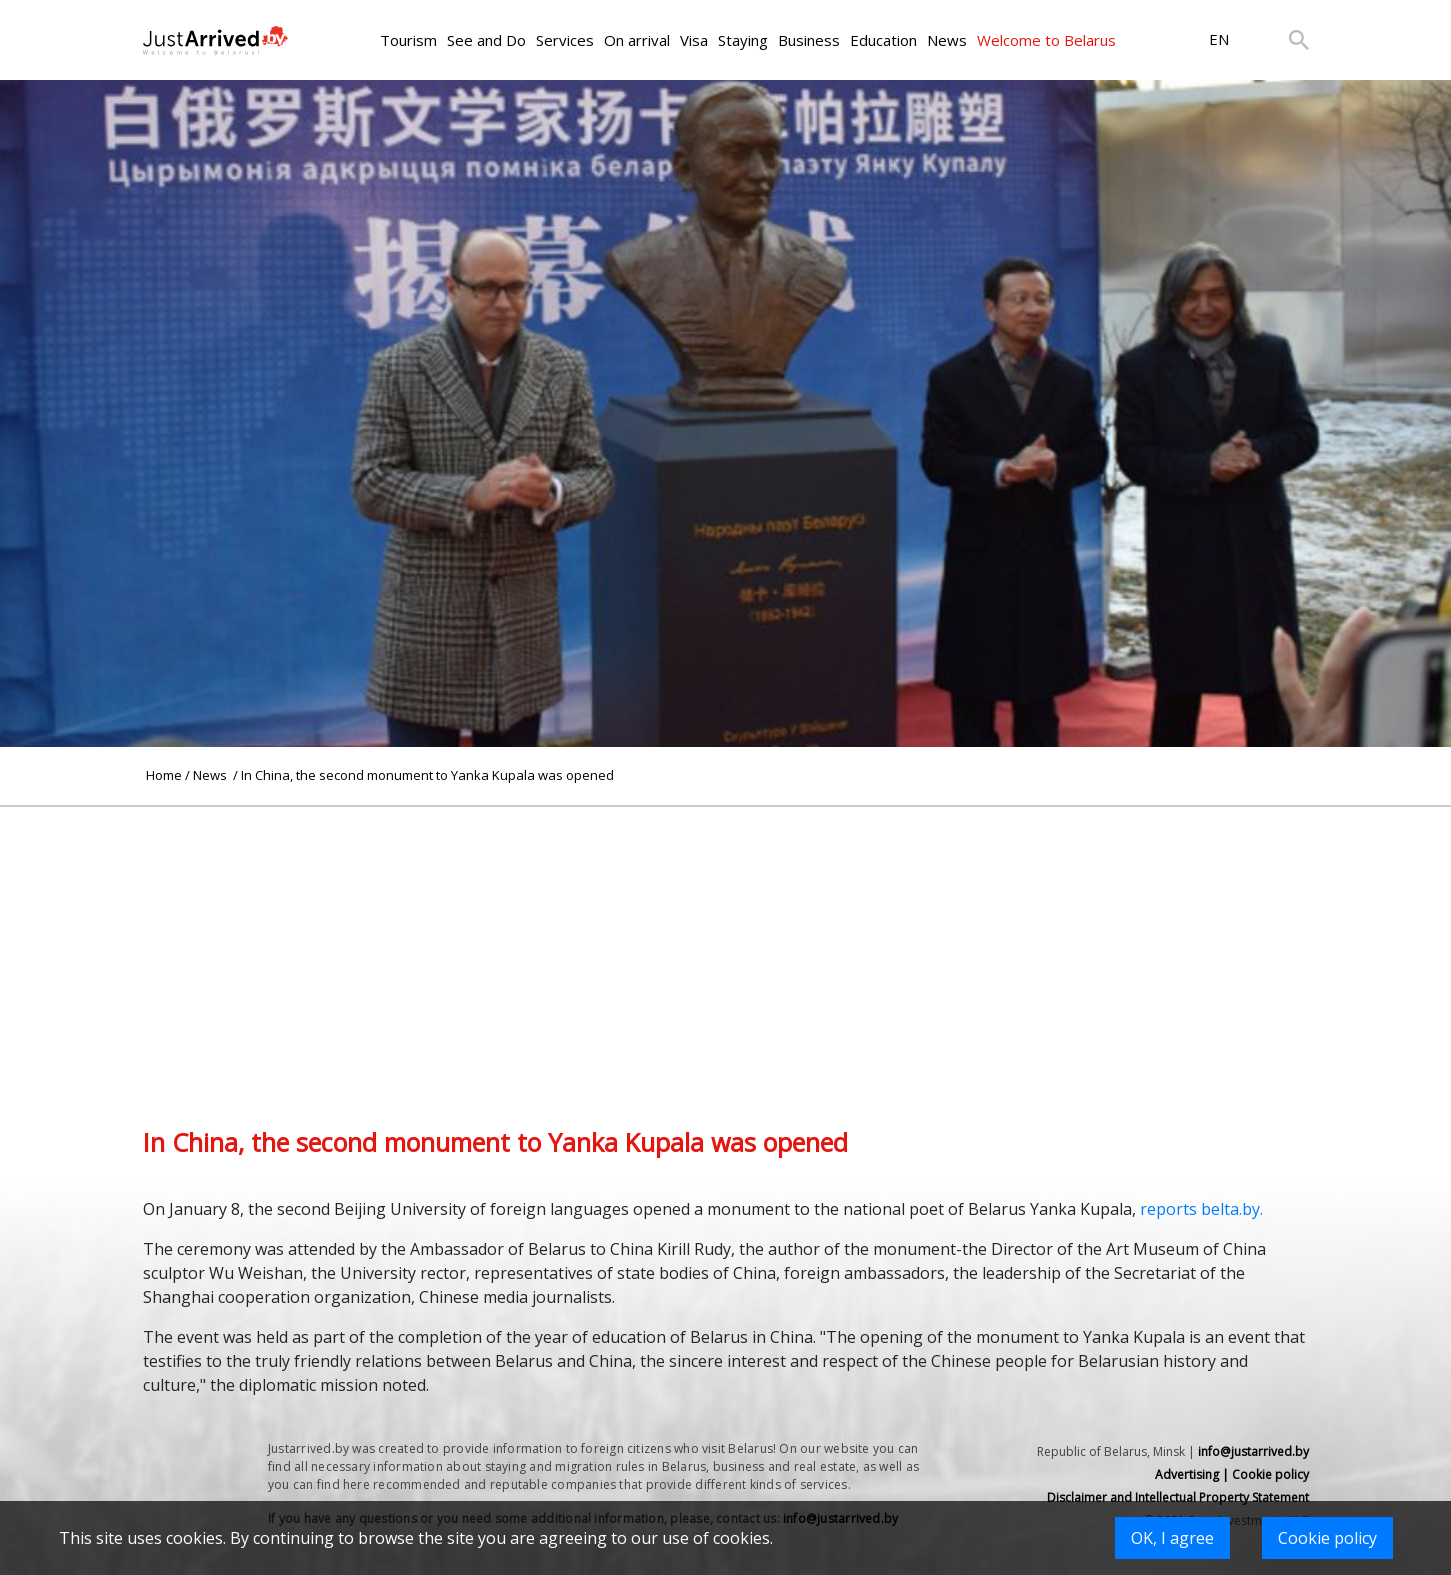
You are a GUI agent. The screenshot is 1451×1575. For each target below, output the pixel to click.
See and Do (486, 40)
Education (883, 40)
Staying (743, 40)
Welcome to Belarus (1046, 40)
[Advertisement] (726, 947)
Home (164, 775)
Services (565, 40)
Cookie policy (1327, 1538)
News (947, 40)
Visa (694, 40)
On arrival (637, 40)
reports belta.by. (1201, 1209)
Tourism (408, 40)
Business (809, 40)
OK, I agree (1172, 1538)
